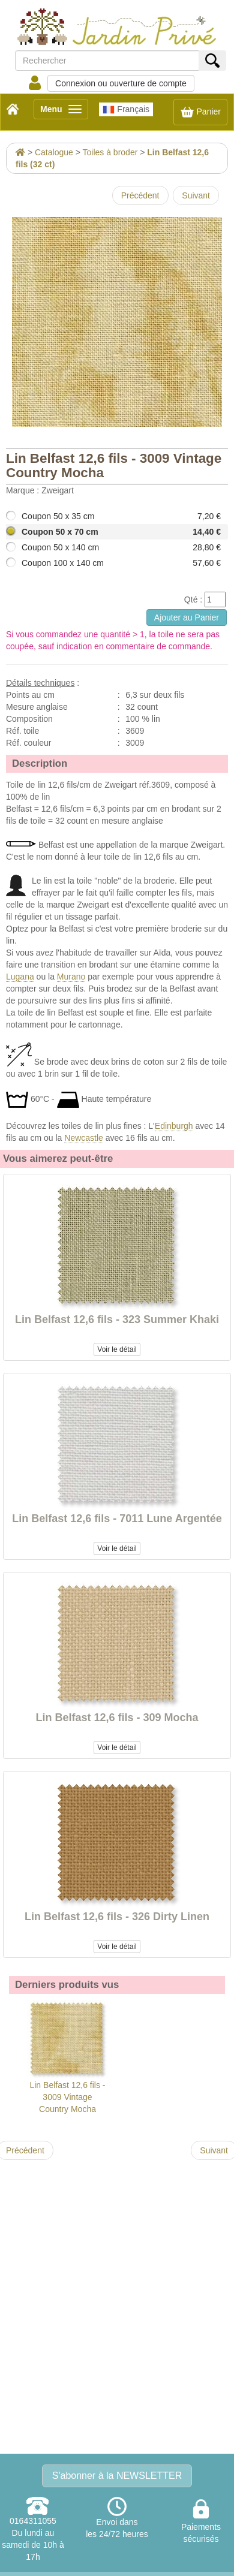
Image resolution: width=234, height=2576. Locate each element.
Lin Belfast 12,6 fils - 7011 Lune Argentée (116, 1518)
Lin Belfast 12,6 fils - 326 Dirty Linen (117, 1917)
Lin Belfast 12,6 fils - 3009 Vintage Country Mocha (67, 2057)
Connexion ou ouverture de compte (121, 83)
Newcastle (83, 1138)
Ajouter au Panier (186, 617)
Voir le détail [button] (116, 1349)
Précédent (140, 195)
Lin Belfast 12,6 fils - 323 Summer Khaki (117, 1319)
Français (126, 110)
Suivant (196, 195)
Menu (64, 111)
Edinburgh (174, 1126)
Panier (200, 112)
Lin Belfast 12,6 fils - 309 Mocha (116, 1718)
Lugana (20, 976)
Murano (71, 976)
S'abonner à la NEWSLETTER (117, 2475)
